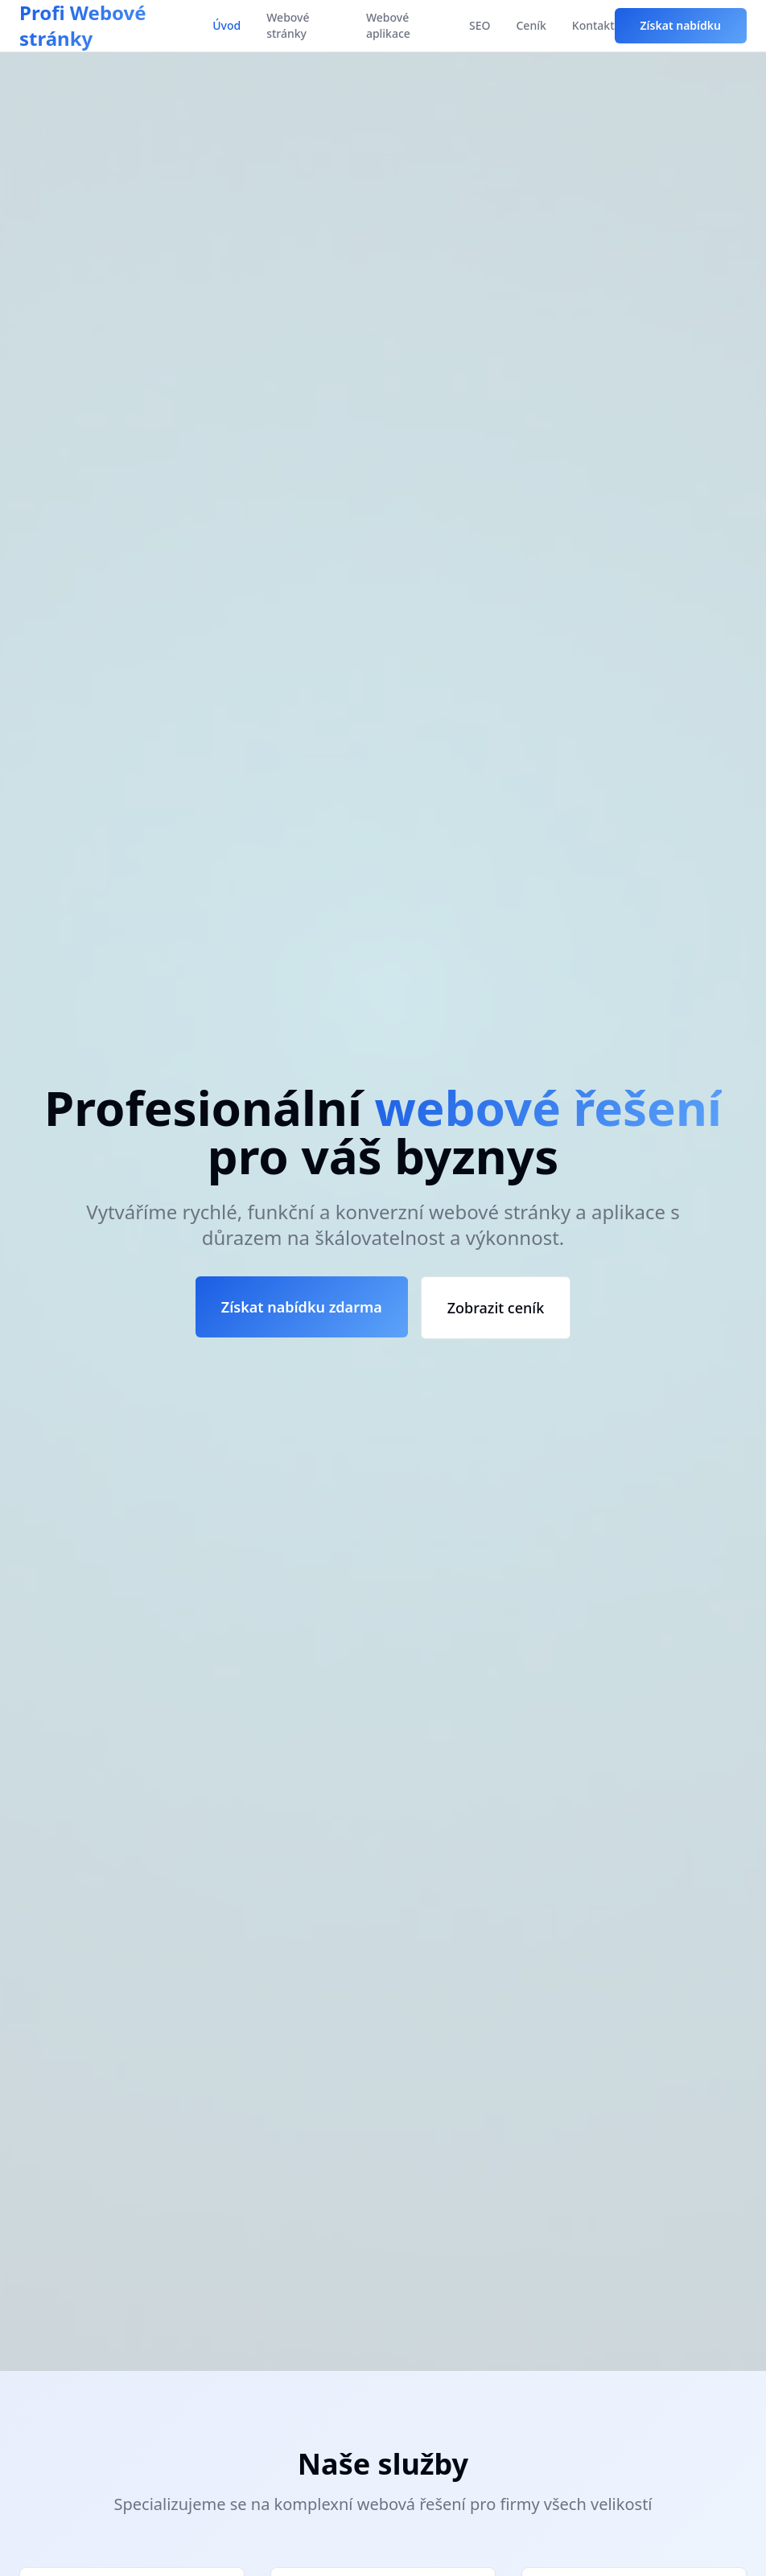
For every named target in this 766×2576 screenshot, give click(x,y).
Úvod (226, 25)
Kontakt (593, 25)
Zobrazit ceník (495, 1307)
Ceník (531, 25)
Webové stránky (287, 25)
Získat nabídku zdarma (301, 1307)
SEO (479, 25)
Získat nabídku (680, 25)
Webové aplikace (388, 25)
